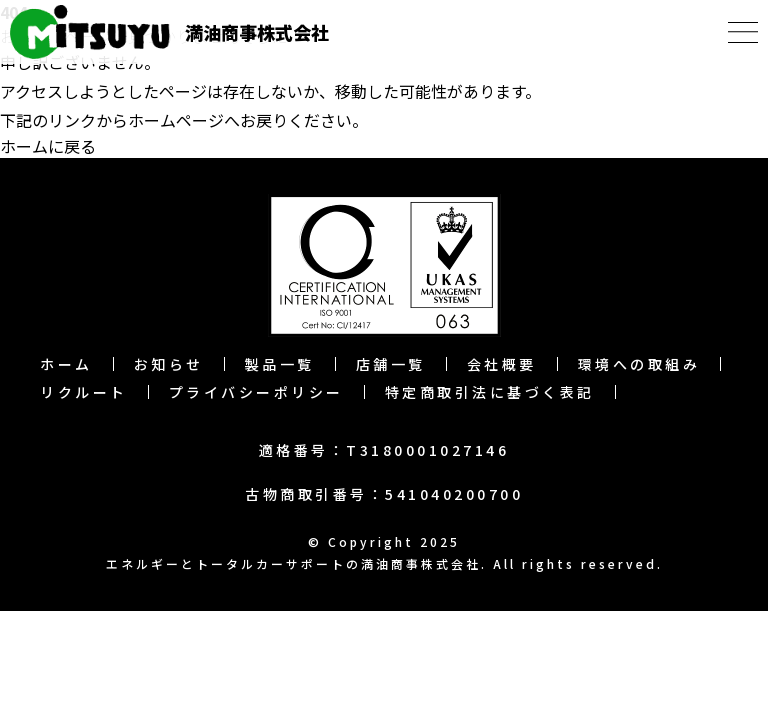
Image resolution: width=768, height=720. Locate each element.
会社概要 (502, 364)
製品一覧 (280, 364)
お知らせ (169, 364)
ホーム (66, 364)
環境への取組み (639, 364)
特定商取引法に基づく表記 (490, 392)
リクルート (84, 392)
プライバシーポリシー (256, 392)
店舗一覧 (391, 364)
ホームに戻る (48, 146)
